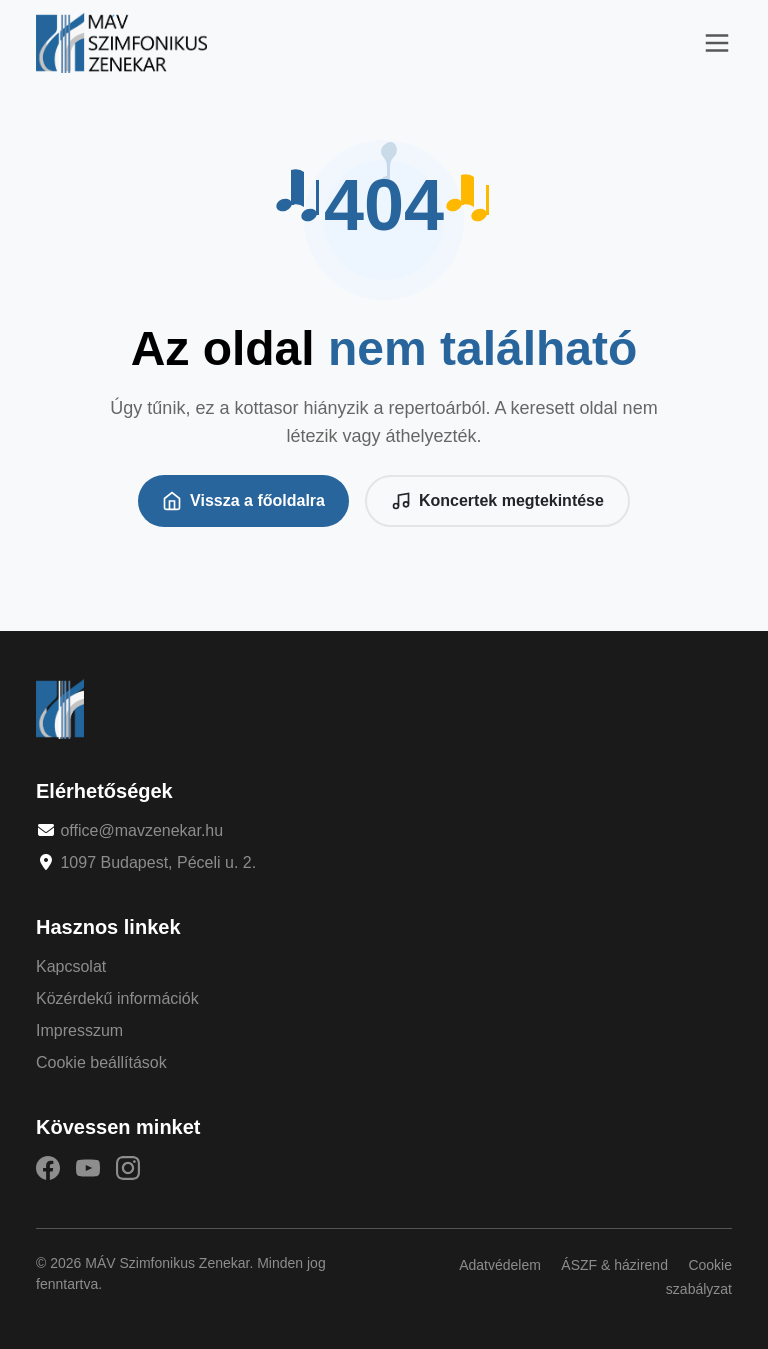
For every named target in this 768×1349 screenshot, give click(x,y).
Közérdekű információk (117, 998)
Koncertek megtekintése (497, 501)
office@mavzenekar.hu (141, 830)
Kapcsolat (71, 966)
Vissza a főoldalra (243, 501)
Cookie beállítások (101, 1062)
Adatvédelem (500, 1265)
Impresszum (79, 1030)
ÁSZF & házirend (614, 1265)
